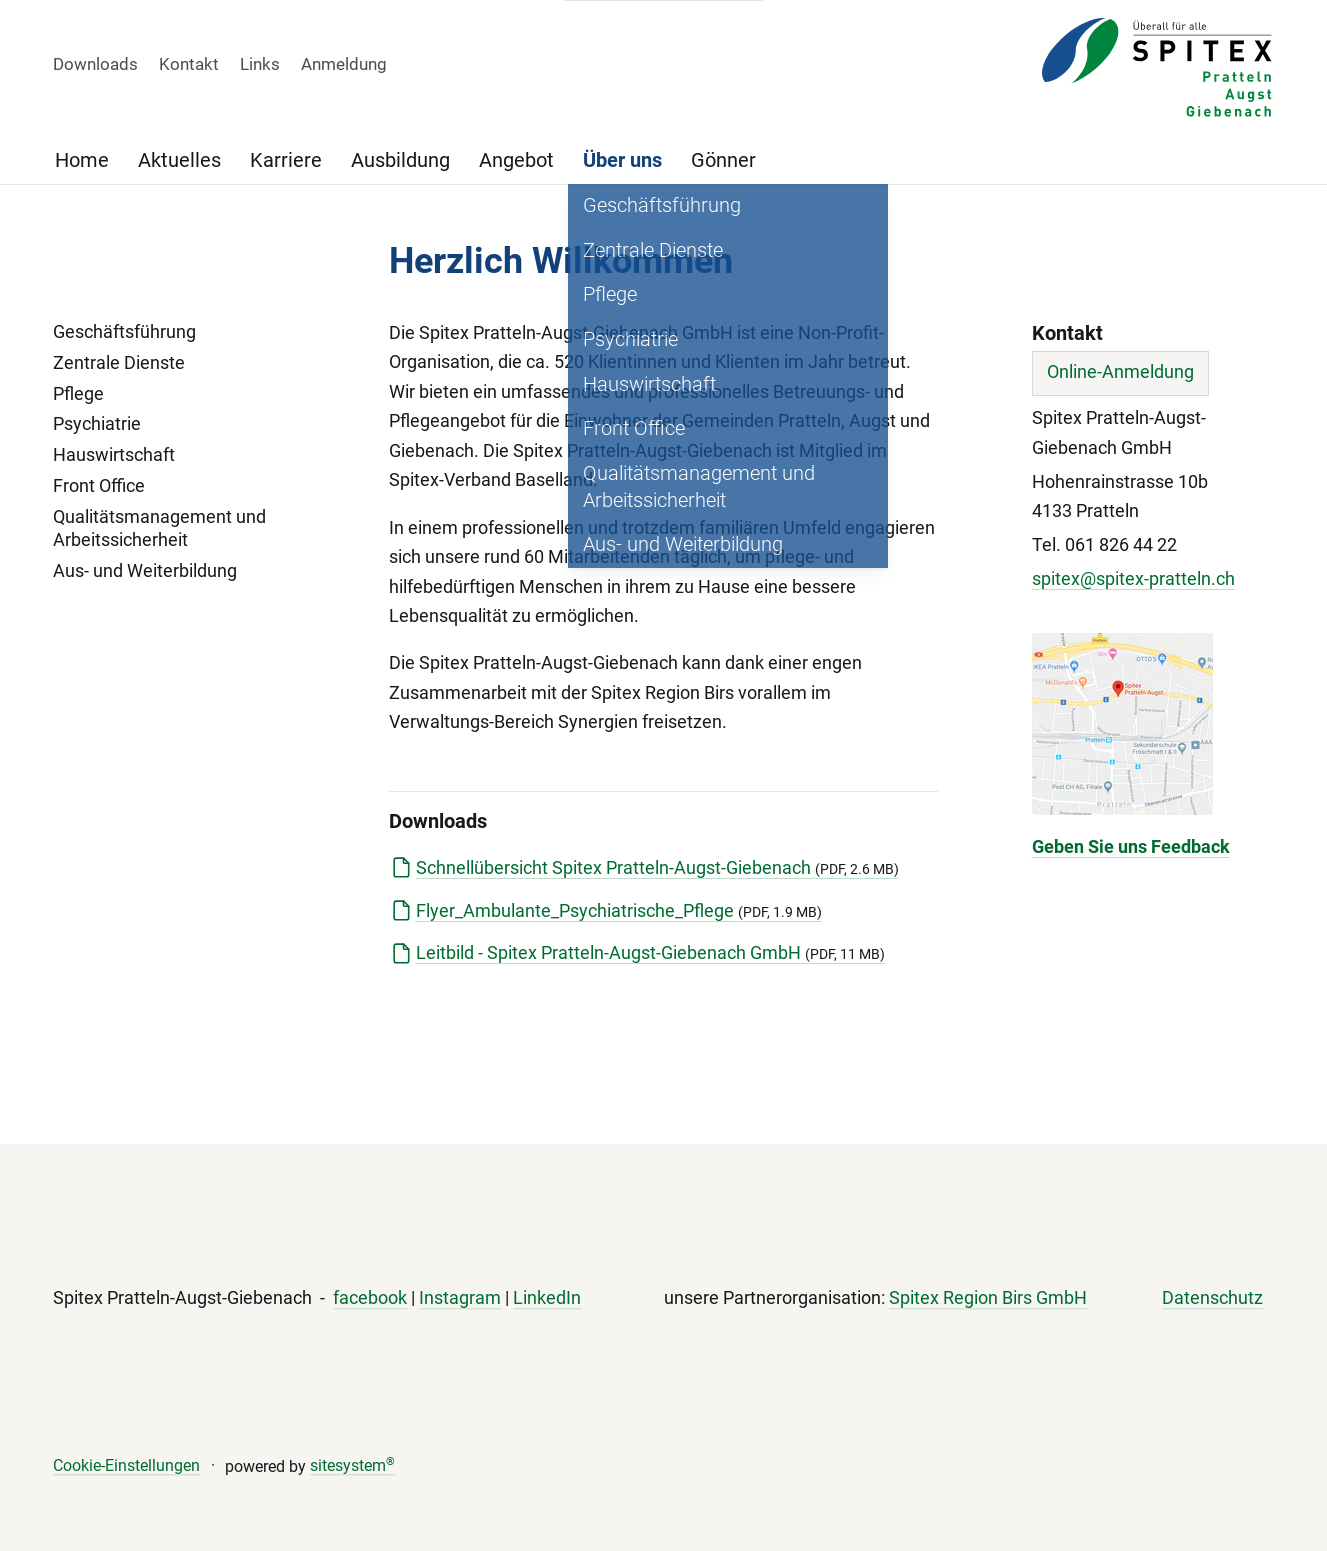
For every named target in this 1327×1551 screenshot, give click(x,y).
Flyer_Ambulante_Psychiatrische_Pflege (619, 911)
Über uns (622, 160)
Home (82, 160)
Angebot (516, 160)
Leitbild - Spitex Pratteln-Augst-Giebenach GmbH (650, 953)
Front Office (99, 486)
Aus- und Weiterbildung (145, 571)
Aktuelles (179, 160)
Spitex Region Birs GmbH (988, 1299)
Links (260, 64)
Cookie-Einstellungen (126, 1465)
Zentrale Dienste (119, 363)
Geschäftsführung (124, 332)
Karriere (286, 160)
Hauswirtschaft (114, 455)
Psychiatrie (97, 424)
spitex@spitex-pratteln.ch (1133, 579)
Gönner (723, 160)
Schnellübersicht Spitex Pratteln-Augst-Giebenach (657, 868)
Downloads (95, 64)
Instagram (460, 1299)
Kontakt (189, 64)
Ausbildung (400, 160)
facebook (370, 1299)
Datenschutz (1212, 1299)
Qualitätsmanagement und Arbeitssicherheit (159, 529)
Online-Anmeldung (1120, 372)
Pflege (78, 394)
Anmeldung (344, 64)
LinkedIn (547, 1299)
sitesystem (352, 1465)
